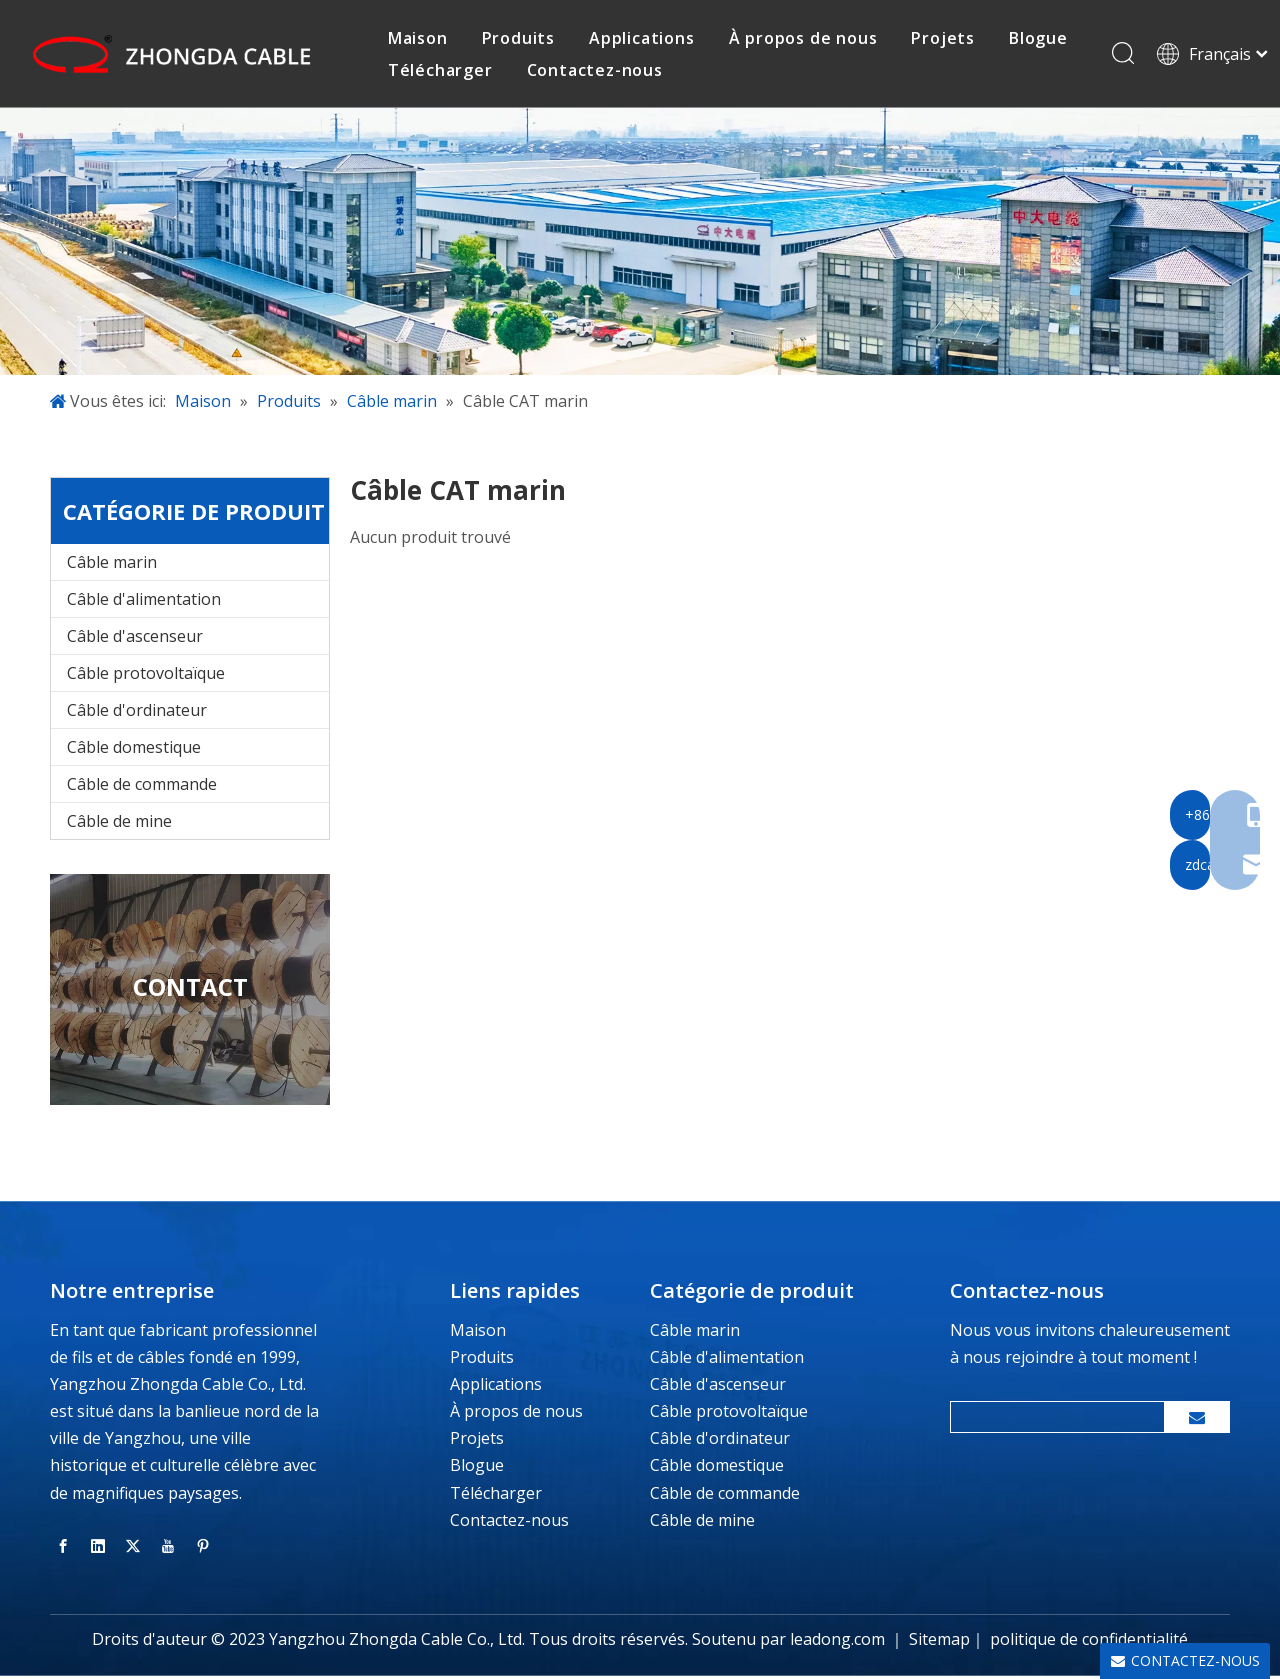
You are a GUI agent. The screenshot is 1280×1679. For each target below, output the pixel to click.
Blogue (477, 1468)
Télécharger (443, 71)
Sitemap (939, 1642)
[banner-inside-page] (640, 244)
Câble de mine (119, 824)
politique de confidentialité (1089, 1642)
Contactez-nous (597, 71)
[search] (1053, 1420)
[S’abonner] (1197, 1420)
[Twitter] (133, 1548)
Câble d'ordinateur (137, 713)
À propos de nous (516, 1414)
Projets (477, 1441)
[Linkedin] (98, 1548)
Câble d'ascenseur (135, 639)
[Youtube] (168, 1548)
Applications (496, 1387)
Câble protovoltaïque (146, 676)
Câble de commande (142, 787)
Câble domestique (134, 750)
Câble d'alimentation (144, 602)
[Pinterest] (203, 1548)
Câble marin (112, 565)
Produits (482, 1360)
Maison (478, 1332)
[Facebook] (63, 1548)
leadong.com (837, 1642)
